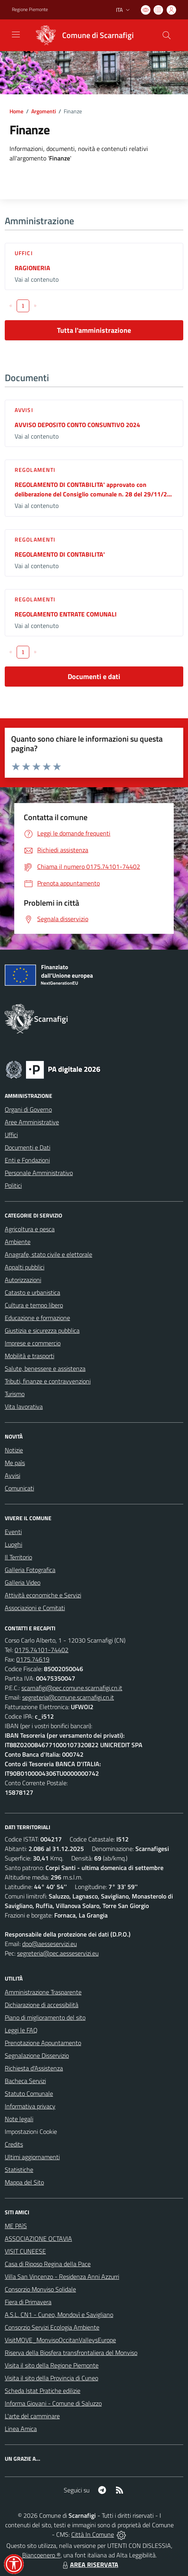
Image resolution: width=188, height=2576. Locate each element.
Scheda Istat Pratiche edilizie (42, 2390)
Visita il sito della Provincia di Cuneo (51, 2378)
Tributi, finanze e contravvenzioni (48, 1381)
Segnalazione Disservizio (37, 2055)
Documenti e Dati (27, 1147)
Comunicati (19, 1488)
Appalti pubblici (24, 1267)
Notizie (14, 1450)
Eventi (13, 1531)
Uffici (24, 253)
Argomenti (43, 111)
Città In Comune (92, 2534)
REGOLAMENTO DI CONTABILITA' (60, 554)
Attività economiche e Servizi (43, 1595)
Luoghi (13, 1544)
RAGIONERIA (32, 268)
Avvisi (24, 410)
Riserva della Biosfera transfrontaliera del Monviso (71, 2352)
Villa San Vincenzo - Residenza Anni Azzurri (62, 2276)
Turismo (15, 1394)
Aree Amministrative (32, 1122)
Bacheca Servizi (25, 2081)
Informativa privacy (30, 2106)
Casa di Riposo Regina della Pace (48, 2264)
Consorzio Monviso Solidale (40, 2289)
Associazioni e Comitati (35, 1607)
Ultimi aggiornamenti (32, 2157)
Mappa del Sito (24, 2182)
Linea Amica (21, 2428)
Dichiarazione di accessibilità (41, 2004)
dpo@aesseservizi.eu (49, 1943)
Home (16, 111)
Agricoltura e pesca (30, 1229)
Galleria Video (22, 1582)
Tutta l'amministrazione (94, 330)
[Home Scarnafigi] (82, 35)
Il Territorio (18, 1557)
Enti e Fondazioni (27, 1160)
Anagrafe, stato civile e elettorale (48, 1254)
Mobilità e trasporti (29, 1356)
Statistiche (19, 2169)
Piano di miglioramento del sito (45, 2017)
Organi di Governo (28, 1109)
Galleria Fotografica (30, 1569)
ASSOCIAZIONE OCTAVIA (38, 2238)
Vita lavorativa (24, 1406)
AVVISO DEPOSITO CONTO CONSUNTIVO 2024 (77, 424)
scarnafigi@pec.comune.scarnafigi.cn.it (71, 1688)
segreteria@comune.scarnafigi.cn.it (68, 1697)
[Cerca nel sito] (166, 35)
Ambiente (17, 1241)
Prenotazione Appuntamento (43, 2042)
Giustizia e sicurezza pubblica (42, 1330)
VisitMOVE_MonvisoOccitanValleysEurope (60, 2340)
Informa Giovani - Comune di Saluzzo (53, 2403)
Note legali (19, 2119)
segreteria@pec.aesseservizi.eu (58, 1953)
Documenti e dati (94, 676)
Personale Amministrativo (39, 1172)
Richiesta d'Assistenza (34, 2068)
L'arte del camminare (32, 2416)
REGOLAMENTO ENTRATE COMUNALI (66, 614)
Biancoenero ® (41, 2555)
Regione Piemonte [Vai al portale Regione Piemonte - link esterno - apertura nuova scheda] (30, 9)
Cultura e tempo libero (34, 1305)
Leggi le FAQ (21, 2030)
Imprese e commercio (33, 1343)
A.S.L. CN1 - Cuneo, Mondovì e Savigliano (59, 2314)
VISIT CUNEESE (25, 2251)
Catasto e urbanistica (32, 1292)
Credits (14, 2144)
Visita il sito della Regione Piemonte (52, 2365)
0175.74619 (32, 1659)
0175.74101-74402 (41, 1649)
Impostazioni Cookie (31, 2131)
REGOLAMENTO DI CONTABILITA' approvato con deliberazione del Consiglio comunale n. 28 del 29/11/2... (93, 489)
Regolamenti (35, 470)
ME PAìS (16, 2226)
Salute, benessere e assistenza (45, 1368)
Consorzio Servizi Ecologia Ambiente (52, 2327)
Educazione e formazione (37, 1317)
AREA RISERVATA (89, 2564)
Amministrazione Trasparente (43, 1992)
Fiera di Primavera (28, 2302)
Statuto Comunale (29, 2093)
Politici (13, 1185)
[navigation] (16, 34)
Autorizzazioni (23, 1279)
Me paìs (15, 1462)
